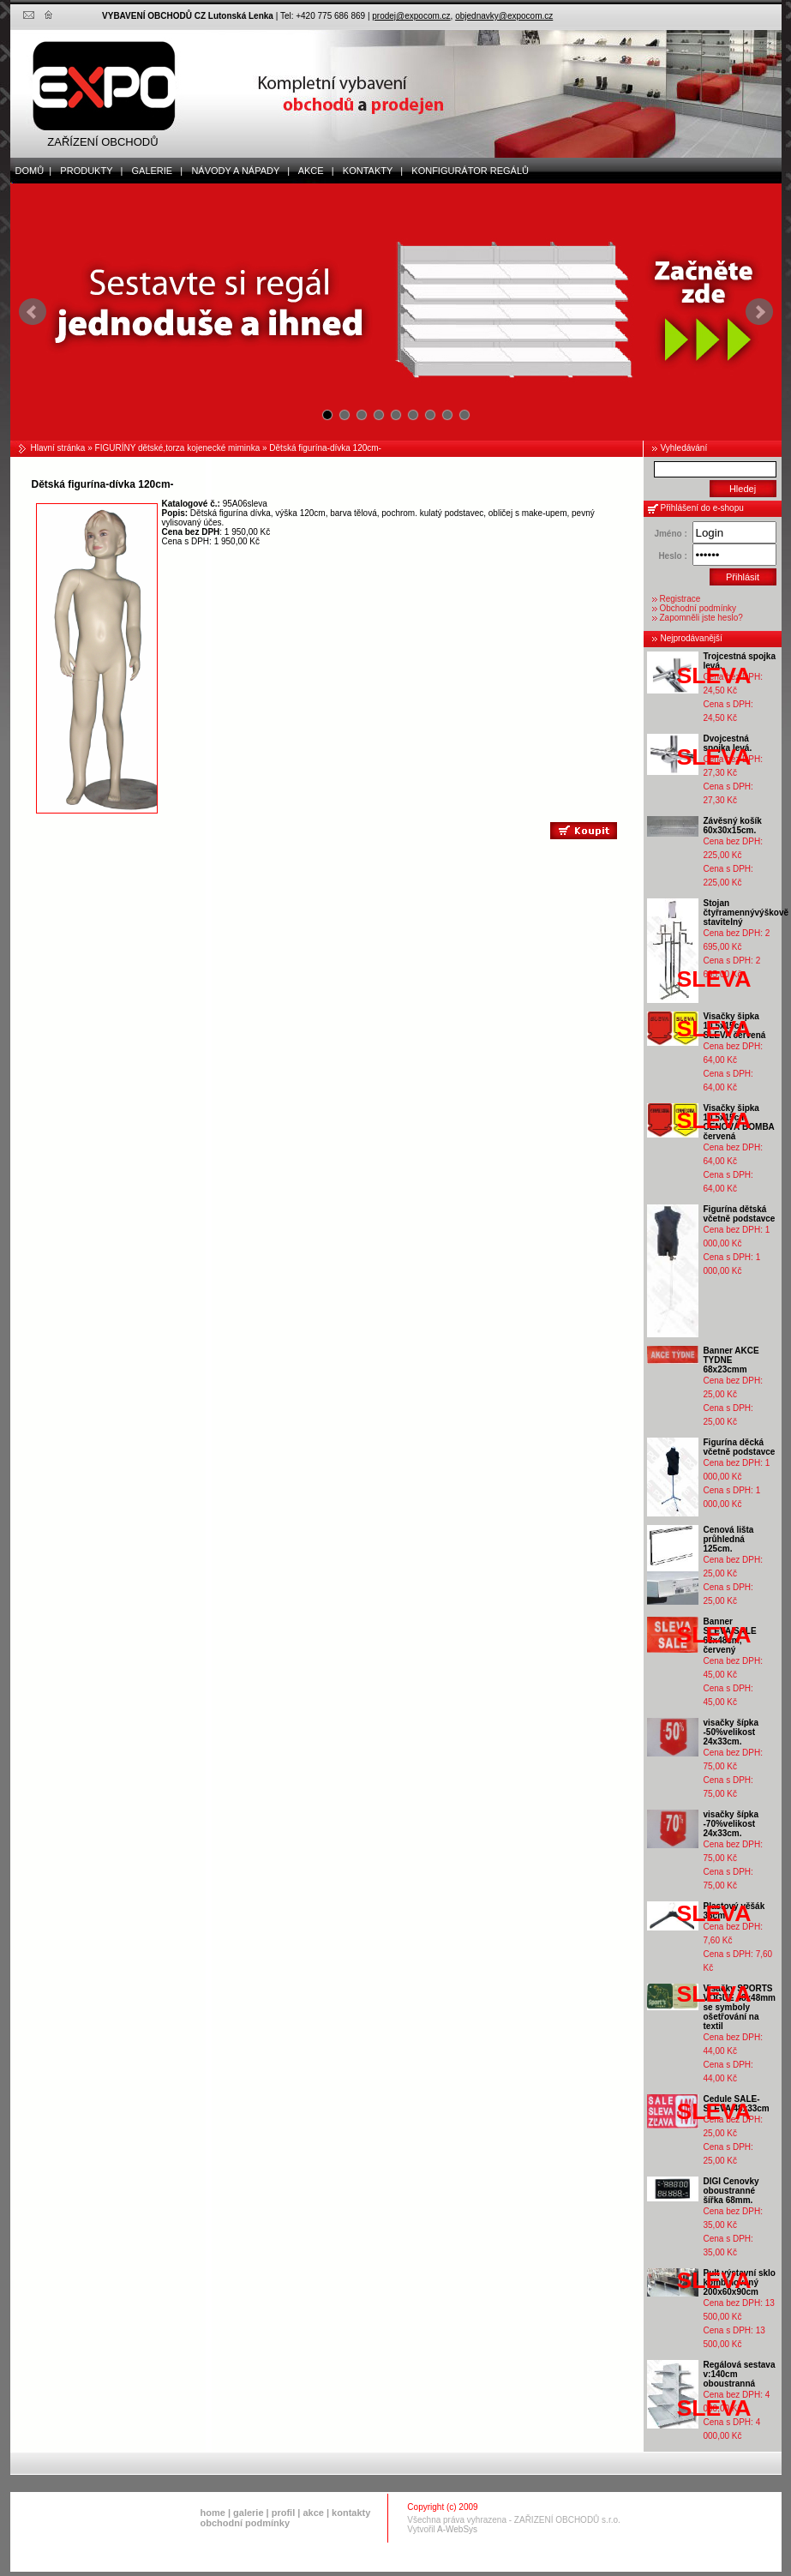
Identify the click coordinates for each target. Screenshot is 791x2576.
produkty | (87, 170)
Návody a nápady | (236, 170)
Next (759, 312)
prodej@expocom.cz (411, 16)
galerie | (153, 170)
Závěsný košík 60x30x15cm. (733, 825)
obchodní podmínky (246, 2523)
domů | (31, 170)
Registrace (680, 598)
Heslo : (672, 556)
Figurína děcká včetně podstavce (740, 1447)
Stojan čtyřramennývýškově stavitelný (746, 912)
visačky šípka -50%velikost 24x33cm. (731, 1732)
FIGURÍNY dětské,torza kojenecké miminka (178, 448)
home (213, 2512)
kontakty (351, 2512)
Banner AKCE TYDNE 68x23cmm (731, 1360)
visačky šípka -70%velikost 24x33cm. (731, 1824)
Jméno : (670, 533)
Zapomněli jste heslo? (701, 617)
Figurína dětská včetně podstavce (740, 1213)
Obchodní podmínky (698, 608)
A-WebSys (457, 2529)
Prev (32, 312)
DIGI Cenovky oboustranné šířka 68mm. (731, 2191)
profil (284, 2512)
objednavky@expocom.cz (504, 16)
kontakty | (369, 170)
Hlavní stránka (58, 448)
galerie (248, 2512)
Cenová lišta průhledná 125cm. (729, 1539)
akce (313, 2512)
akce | (312, 170)
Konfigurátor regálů (466, 170)
